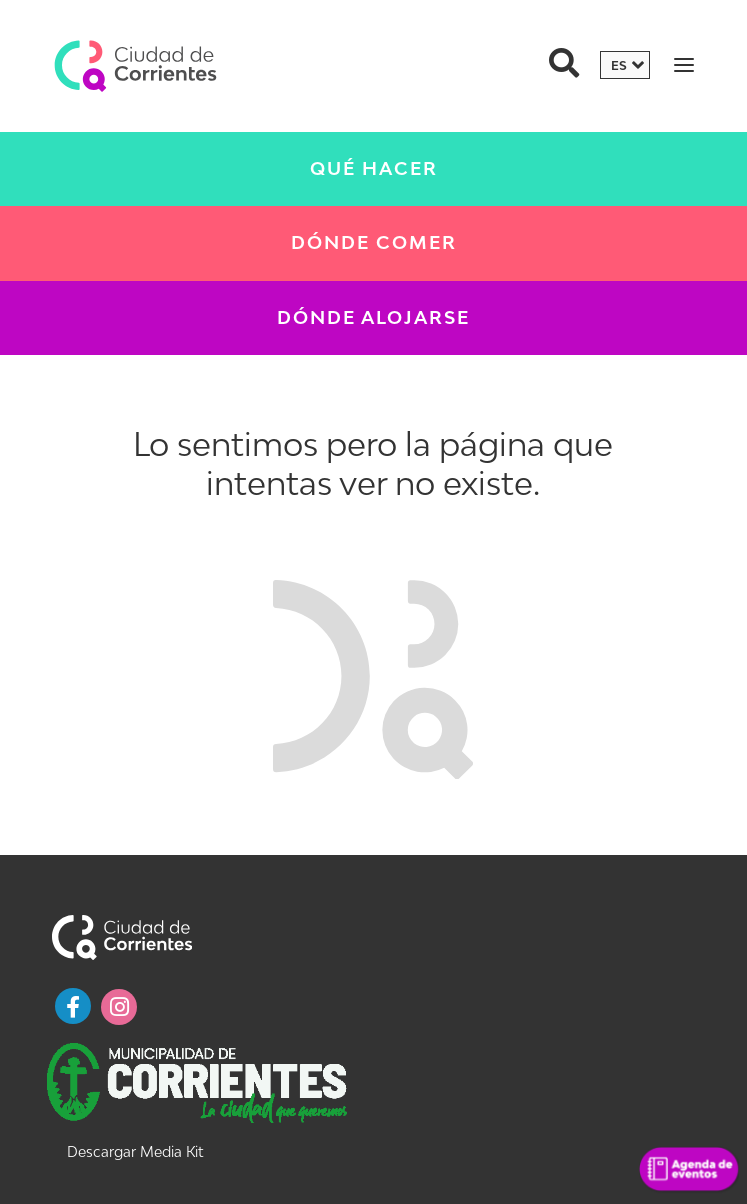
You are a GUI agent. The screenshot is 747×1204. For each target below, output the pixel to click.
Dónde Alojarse (373, 317)
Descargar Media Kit (135, 1151)
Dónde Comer (374, 242)
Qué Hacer (374, 168)
